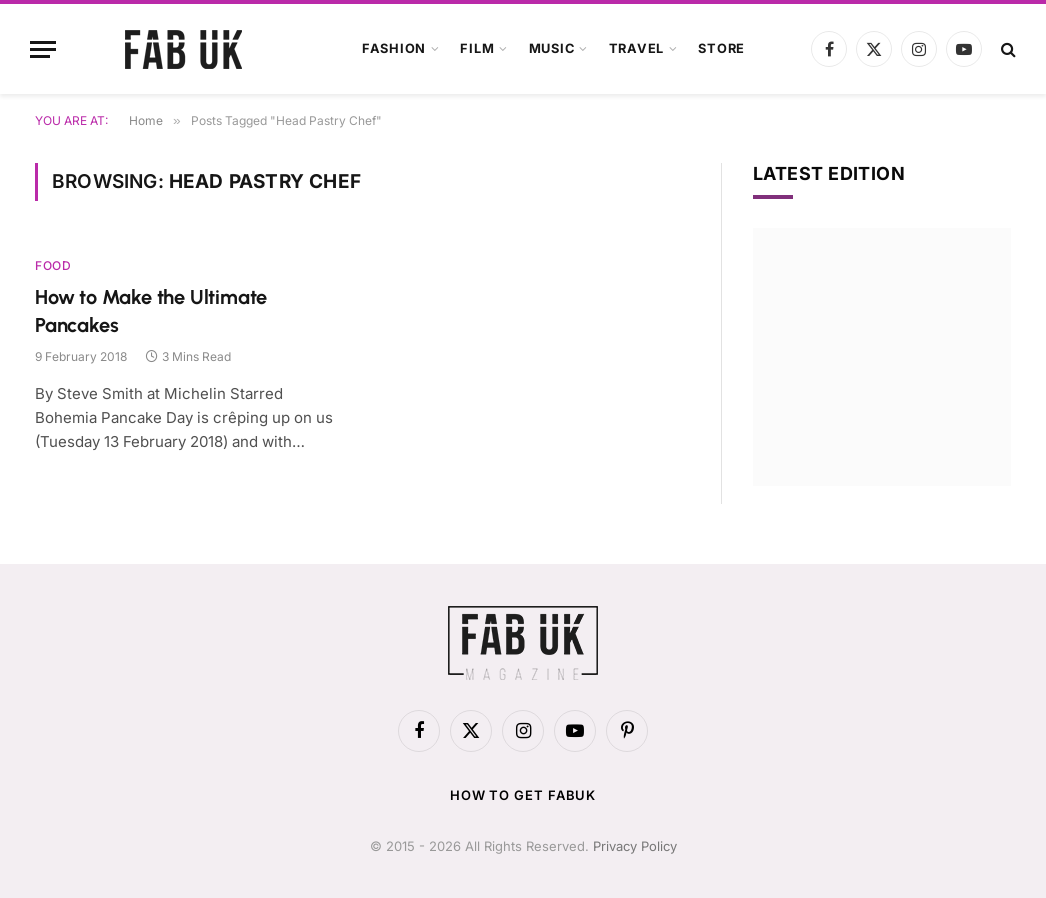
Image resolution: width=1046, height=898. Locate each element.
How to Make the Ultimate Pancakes (151, 310)
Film (477, 48)
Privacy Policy (635, 846)
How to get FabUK (523, 795)
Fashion (394, 48)
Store (721, 48)
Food (53, 265)
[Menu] (43, 49)
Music (552, 48)
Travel (637, 48)
